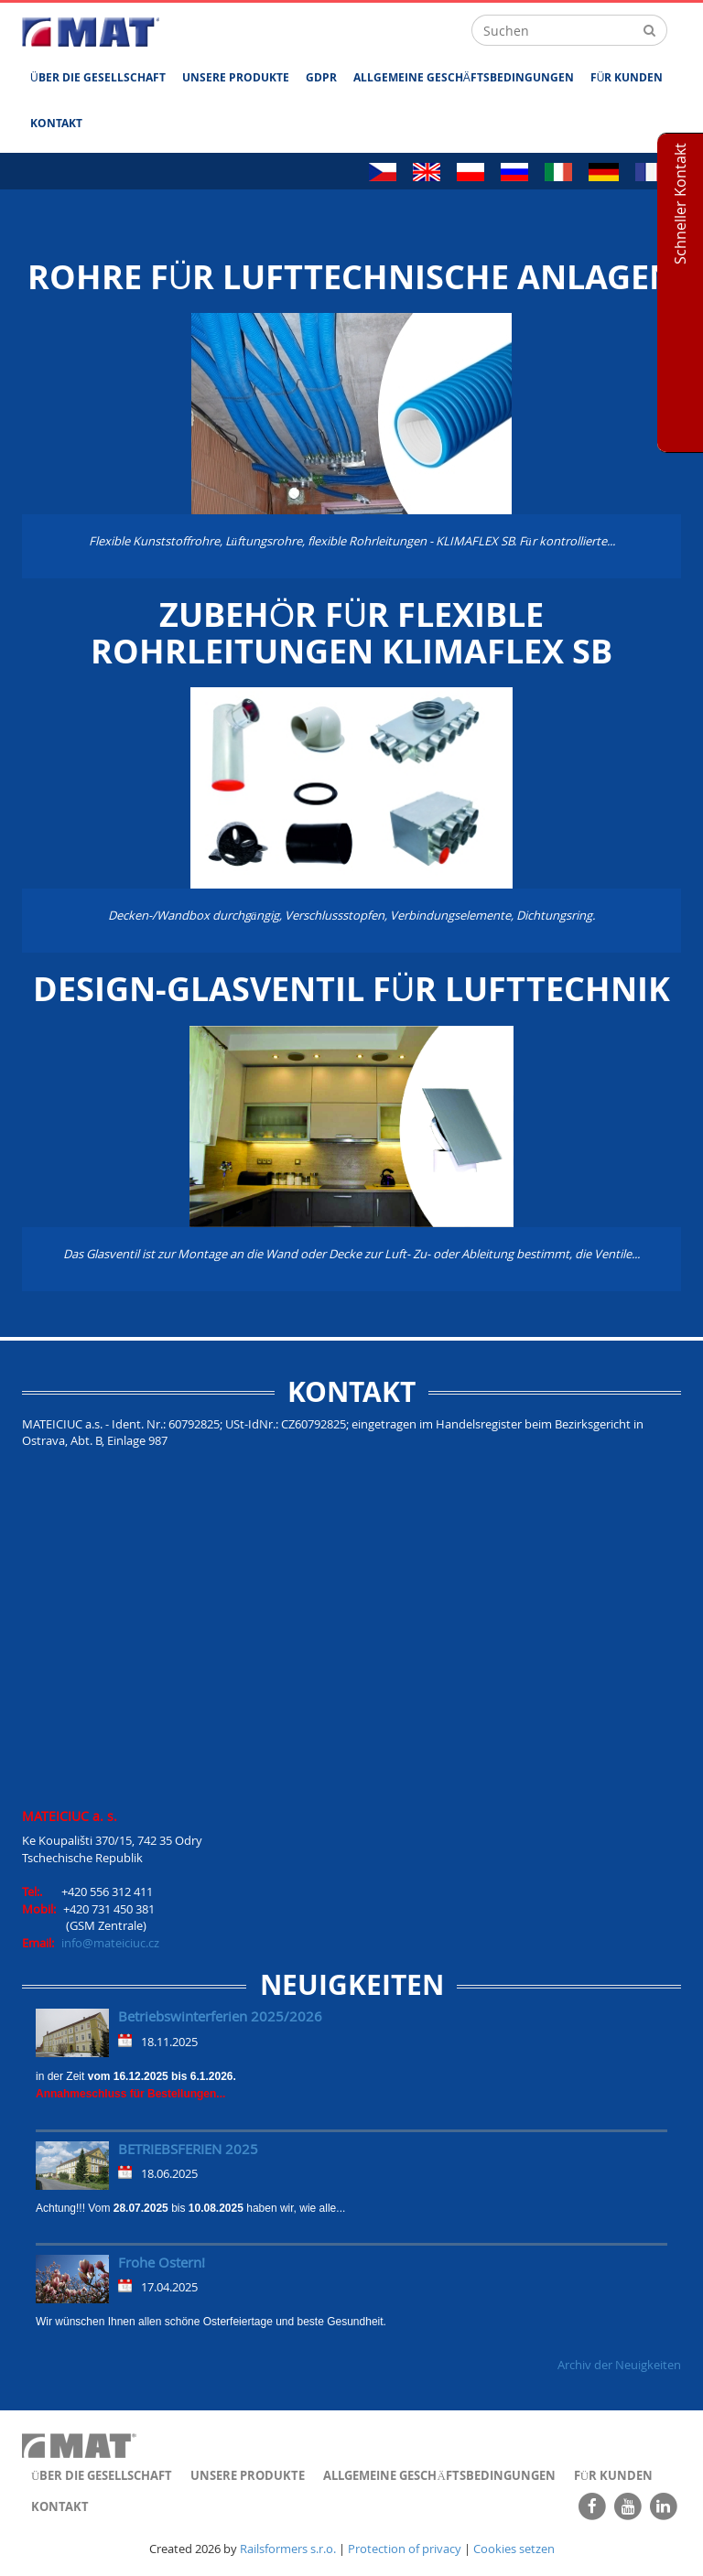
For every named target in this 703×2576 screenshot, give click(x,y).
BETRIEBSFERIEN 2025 (188, 2148)
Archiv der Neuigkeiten (619, 2364)
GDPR (321, 77)
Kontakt (56, 123)
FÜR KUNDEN (627, 77)
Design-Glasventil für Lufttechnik (351, 989)
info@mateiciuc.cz (110, 1943)
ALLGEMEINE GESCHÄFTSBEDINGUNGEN (463, 77)
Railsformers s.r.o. (288, 2548)
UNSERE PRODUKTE (235, 77)
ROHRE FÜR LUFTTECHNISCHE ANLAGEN (351, 277)
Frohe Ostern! (161, 2262)
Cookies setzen (514, 2548)
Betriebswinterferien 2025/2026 (220, 2016)
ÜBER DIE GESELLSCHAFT (98, 77)
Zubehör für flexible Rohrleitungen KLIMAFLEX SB (351, 633)
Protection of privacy (404, 2548)
